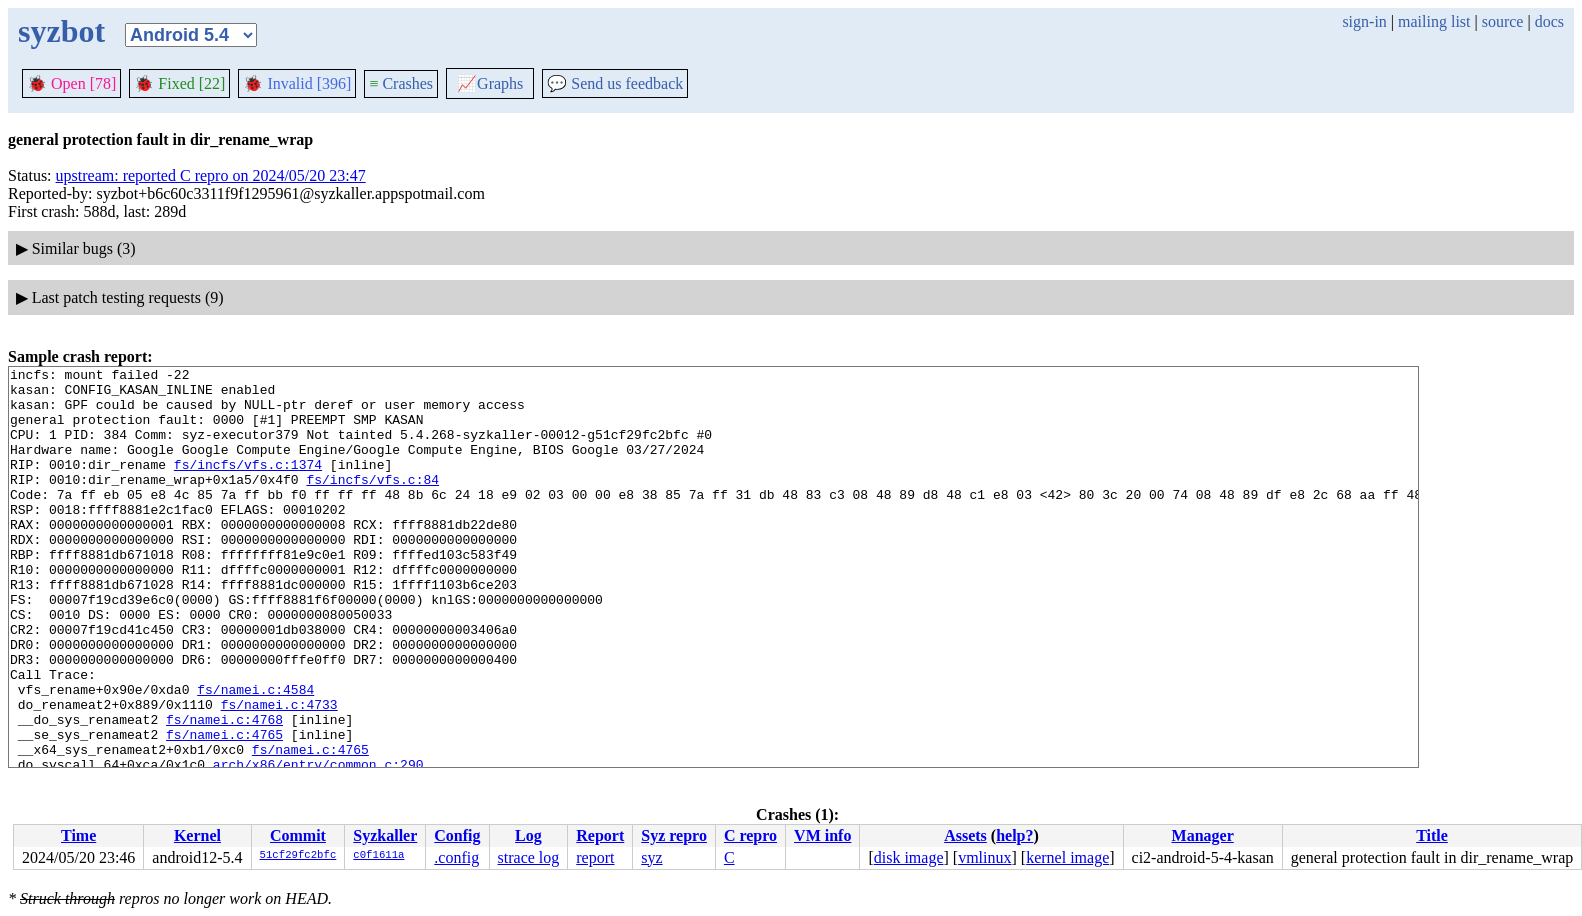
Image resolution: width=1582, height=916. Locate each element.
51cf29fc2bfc (298, 856)
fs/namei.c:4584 (255, 755)
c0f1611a (378, 856)
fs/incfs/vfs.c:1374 (248, 485)
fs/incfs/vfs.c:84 (372, 503)
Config (457, 835)
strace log (529, 857)
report (595, 857)
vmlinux (984, 857)
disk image (909, 857)
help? (1014, 835)
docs (1549, 21)
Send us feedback (615, 83)
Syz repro (674, 835)
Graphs (490, 83)
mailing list (1434, 21)
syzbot (61, 31)
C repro (750, 835)
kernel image (1067, 857)
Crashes (401, 83)
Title (1432, 835)
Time (78, 835)
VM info (822, 835)
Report (600, 835)
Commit (298, 835)
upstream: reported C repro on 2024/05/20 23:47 (211, 175)
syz (651, 857)
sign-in (1364, 21)
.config (456, 857)
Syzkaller (385, 835)
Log (528, 835)
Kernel (197, 835)
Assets (965, 835)
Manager (1203, 835)
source (1503, 21)
